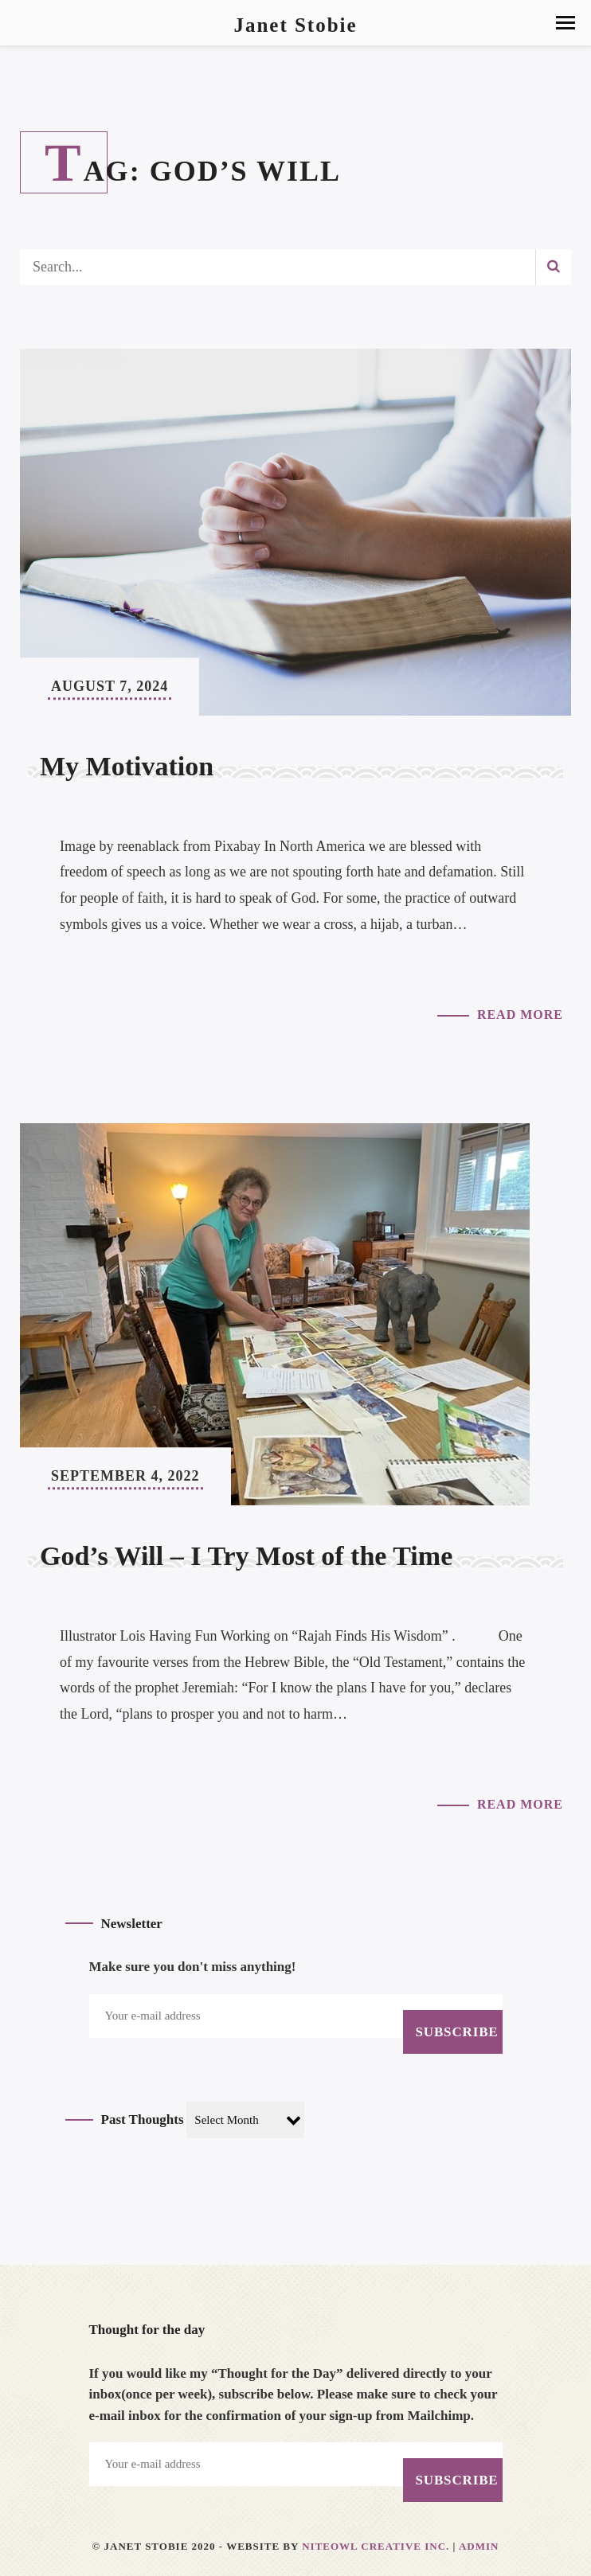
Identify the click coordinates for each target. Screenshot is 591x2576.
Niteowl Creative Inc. (375, 2546)
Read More (520, 1014)
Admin (479, 2546)
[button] (565, 22)
